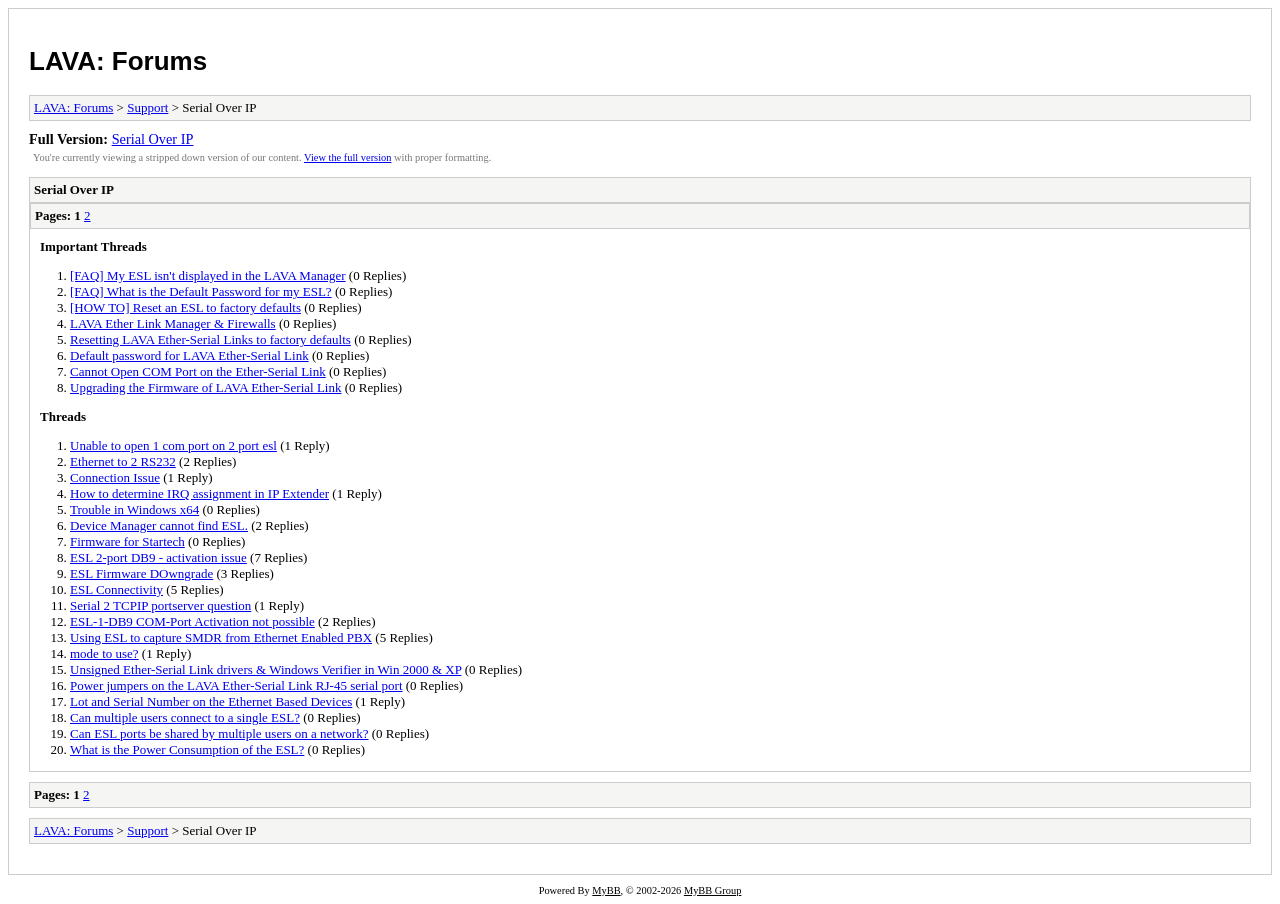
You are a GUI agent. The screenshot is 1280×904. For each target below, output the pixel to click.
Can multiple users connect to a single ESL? (185, 717)
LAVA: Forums (118, 61)
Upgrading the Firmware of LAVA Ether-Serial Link (205, 387)
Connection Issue (115, 477)
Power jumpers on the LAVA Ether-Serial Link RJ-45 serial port (236, 685)
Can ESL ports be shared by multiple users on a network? (219, 733)
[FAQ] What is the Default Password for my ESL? (201, 291)
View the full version (347, 157)
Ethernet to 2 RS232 (123, 461)
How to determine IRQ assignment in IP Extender (199, 493)
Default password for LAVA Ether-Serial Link (189, 355)
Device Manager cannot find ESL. (159, 525)
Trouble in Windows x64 (134, 509)
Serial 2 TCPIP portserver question (160, 605)
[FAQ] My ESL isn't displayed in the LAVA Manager (208, 275)
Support (147, 107)
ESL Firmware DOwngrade (141, 573)
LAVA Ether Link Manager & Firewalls (173, 323)
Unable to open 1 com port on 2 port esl (173, 445)
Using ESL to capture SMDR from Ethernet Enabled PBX (221, 637)
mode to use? (104, 653)
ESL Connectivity (116, 589)
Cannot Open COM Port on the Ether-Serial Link (198, 371)
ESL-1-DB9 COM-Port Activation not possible (192, 621)
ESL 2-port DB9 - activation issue (158, 557)
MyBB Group (712, 890)
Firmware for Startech (127, 541)
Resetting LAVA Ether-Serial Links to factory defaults (210, 339)
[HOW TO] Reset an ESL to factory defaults (185, 307)
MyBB (606, 890)
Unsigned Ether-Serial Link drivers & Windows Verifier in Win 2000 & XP (265, 669)
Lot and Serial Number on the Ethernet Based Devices (211, 701)
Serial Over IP (153, 139)
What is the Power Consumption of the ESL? (187, 749)
